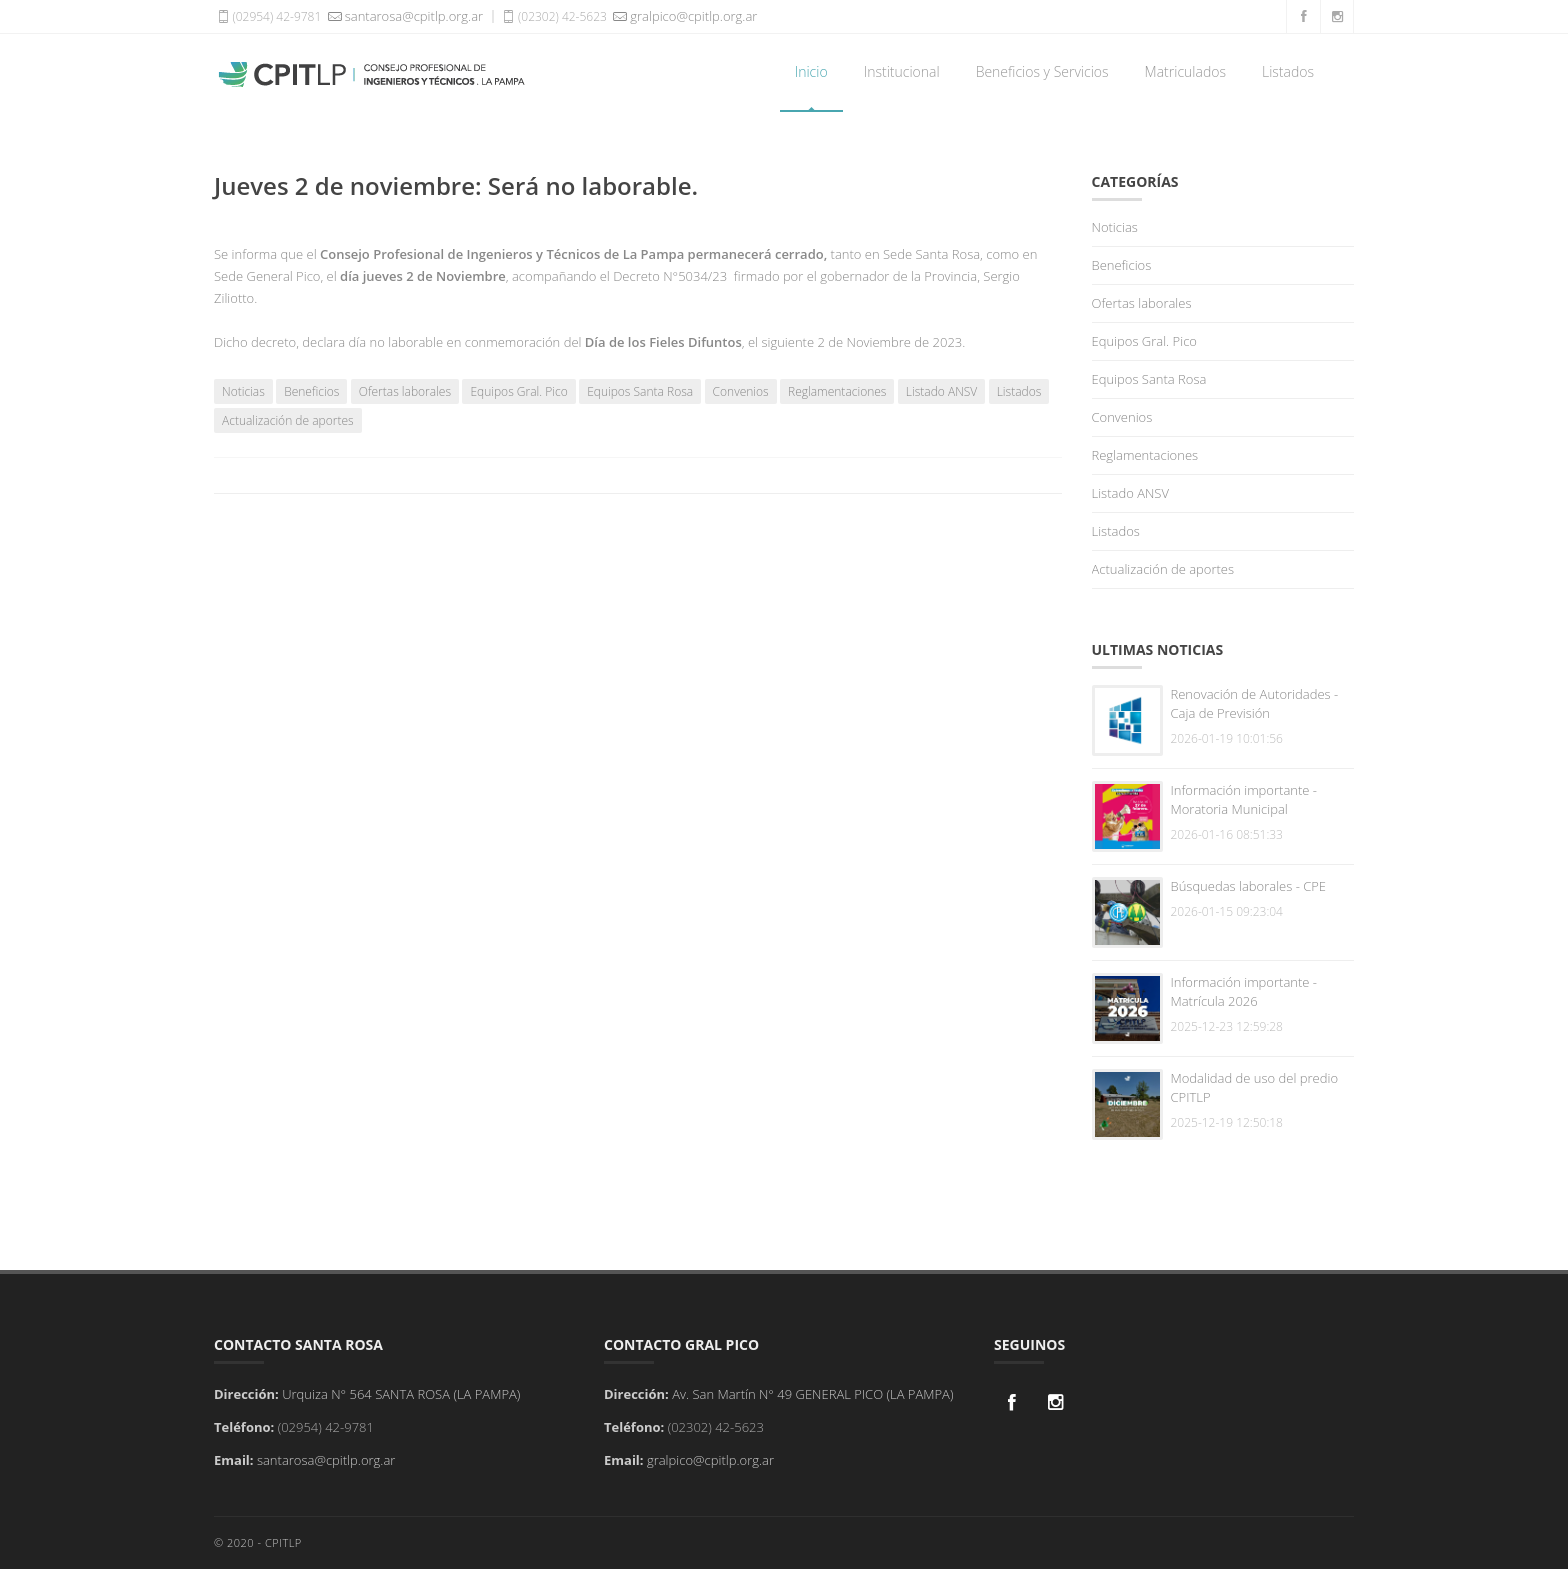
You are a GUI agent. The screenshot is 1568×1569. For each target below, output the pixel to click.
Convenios (741, 391)
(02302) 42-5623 (553, 16)
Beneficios (311, 391)
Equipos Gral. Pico (518, 391)
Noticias (243, 391)
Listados (1288, 71)
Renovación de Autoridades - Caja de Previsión (1255, 703)
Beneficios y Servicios (1042, 71)
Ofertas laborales (405, 391)
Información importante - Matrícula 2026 (1244, 991)
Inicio (811, 71)
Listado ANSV (941, 391)
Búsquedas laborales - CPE (1249, 886)
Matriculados (1185, 71)
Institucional (902, 71)
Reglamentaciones (837, 391)
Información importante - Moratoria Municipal (1244, 799)
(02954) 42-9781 (267, 16)
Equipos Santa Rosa (640, 391)
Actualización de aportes (288, 420)
